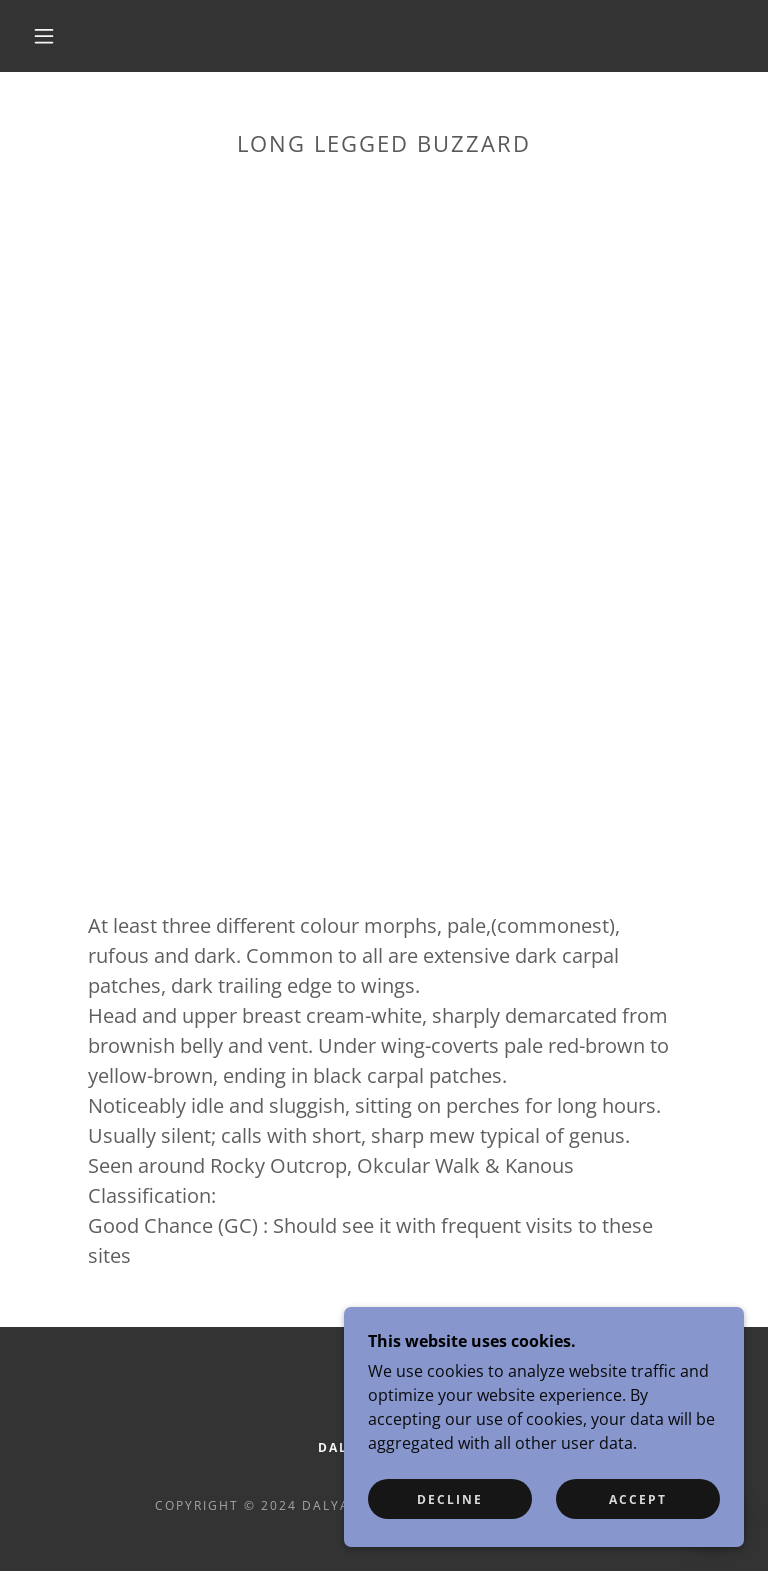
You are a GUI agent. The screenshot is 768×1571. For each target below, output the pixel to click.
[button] (44, 36)
